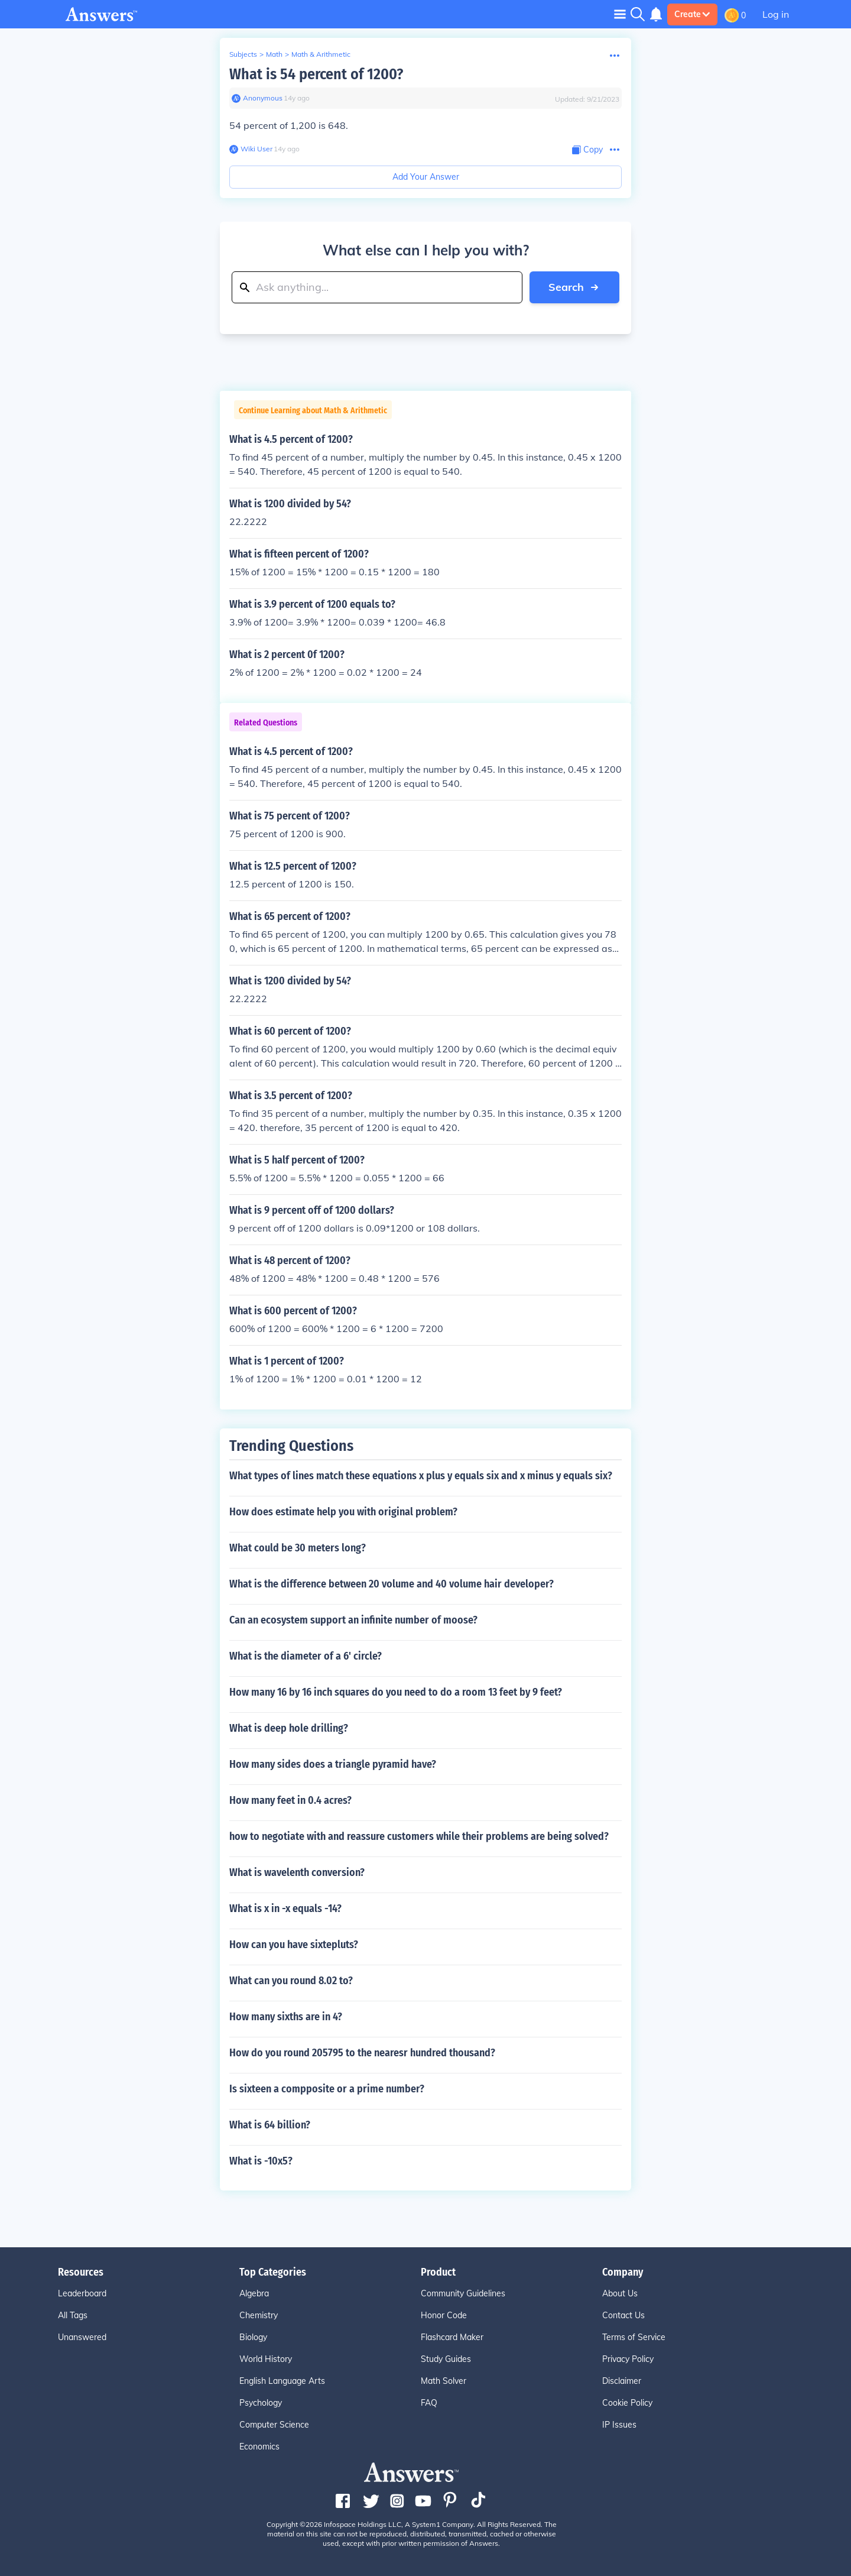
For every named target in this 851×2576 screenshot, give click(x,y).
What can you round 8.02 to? (291, 1980)
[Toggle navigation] (620, 13)
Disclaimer (621, 2381)
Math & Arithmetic (320, 54)
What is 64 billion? (269, 2124)
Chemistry (258, 2315)
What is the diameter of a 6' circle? (305, 1656)
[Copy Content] (587, 150)
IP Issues (619, 2424)
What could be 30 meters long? (297, 1547)
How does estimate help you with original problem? (343, 1511)
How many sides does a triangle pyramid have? (332, 1764)
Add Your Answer (425, 176)
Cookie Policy (627, 2402)
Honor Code (444, 2315)
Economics (259, 2446)
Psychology (260, 2402)
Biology (253, 2337)
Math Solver (443, 2381)
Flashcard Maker (452, 2337)
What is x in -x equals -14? (285, 1908)
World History (265, 2359)
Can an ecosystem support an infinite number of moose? (353, 1619)
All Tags (72, 2315)
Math (274, 54)
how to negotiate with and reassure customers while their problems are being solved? (419, 1836)
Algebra (254, 2293)
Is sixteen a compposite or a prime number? (326, 2088)
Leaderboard (82, 2293)
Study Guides (446, 2359)
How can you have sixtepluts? (293, 1944)
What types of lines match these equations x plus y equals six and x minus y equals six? (420, 1475)
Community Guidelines (463, 2293)
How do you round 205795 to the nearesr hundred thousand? (362, 2052)
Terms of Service (633, 2337)
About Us (620, 2293)
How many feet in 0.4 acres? (290, 1800)
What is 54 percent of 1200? (316, 74)
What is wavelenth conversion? (297, 1872)
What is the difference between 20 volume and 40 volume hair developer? (391, 1583)
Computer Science (274, 2424)
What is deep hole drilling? (288, 1728)
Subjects (243, 54)
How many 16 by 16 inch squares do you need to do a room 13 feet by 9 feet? (395, 1692)
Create (692, 14)
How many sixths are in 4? (285, 2016)
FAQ (429, 2402)
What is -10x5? (261, 2160)
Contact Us (623, 2315)
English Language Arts (282, 2381)
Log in (775, 14)
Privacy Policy (628, 2359)
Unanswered (82, 2337)
